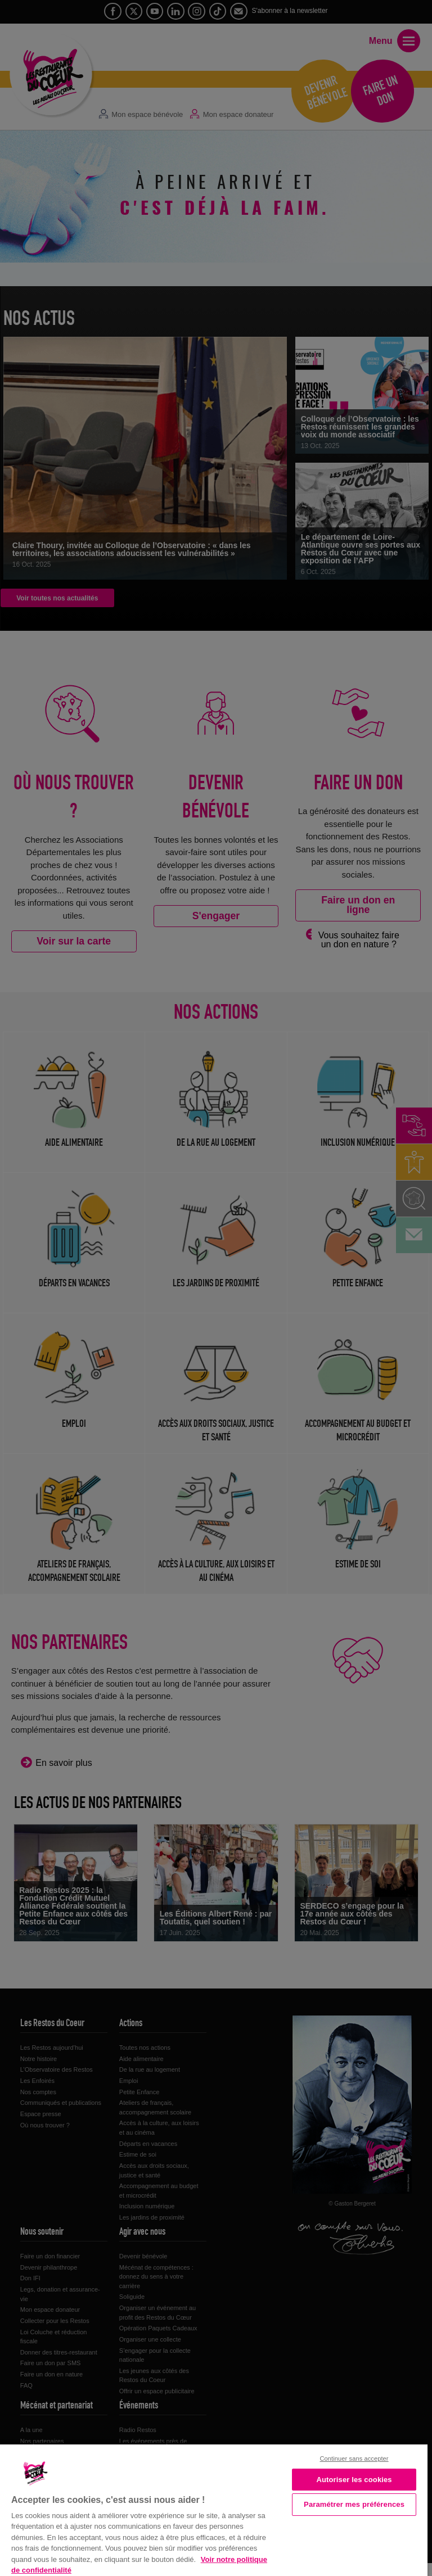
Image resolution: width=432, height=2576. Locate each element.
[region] (214, 2509)
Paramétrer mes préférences (354, 2504)
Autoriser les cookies (354, 2479)
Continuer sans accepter (354, 2458)
